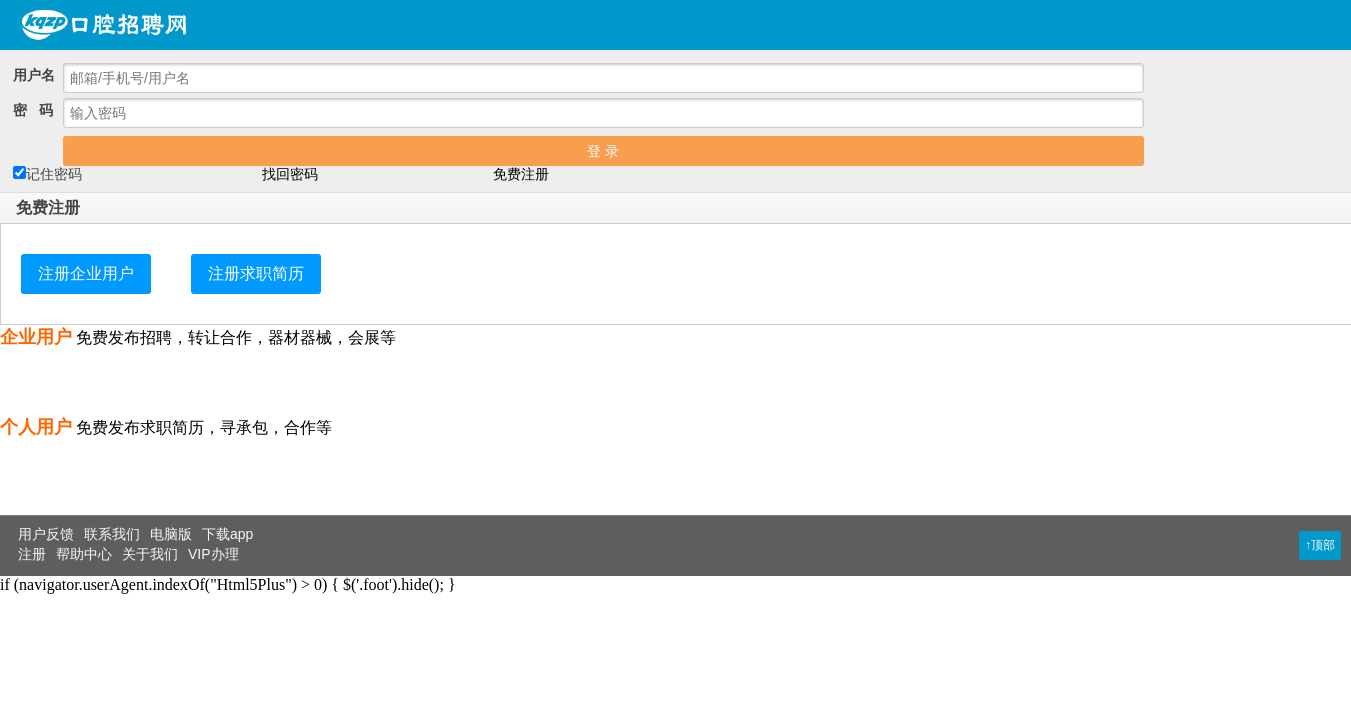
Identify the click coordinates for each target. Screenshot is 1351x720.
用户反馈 (46, 534)
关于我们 (150, 554)
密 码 (33, 110)
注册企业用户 (86, 273)
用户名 (34, 75)
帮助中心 (84, 554)
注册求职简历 (256, 273)
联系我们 (112, 534)
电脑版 (171, 534)
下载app (227, 534)
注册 (32, 554)
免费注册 (521, 174)
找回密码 (290, 174)
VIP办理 (213, 554)
